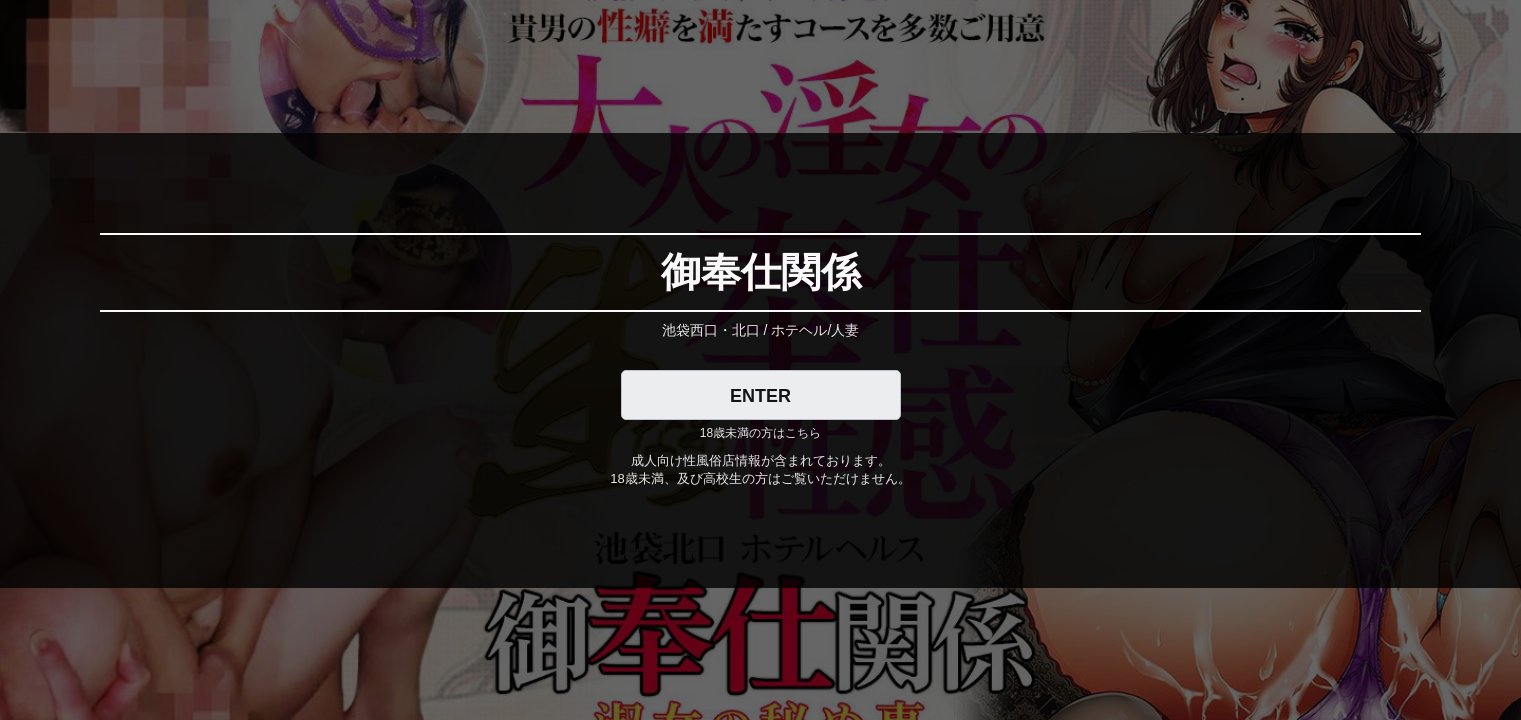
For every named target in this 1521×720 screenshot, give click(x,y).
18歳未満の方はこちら (760, 433)
